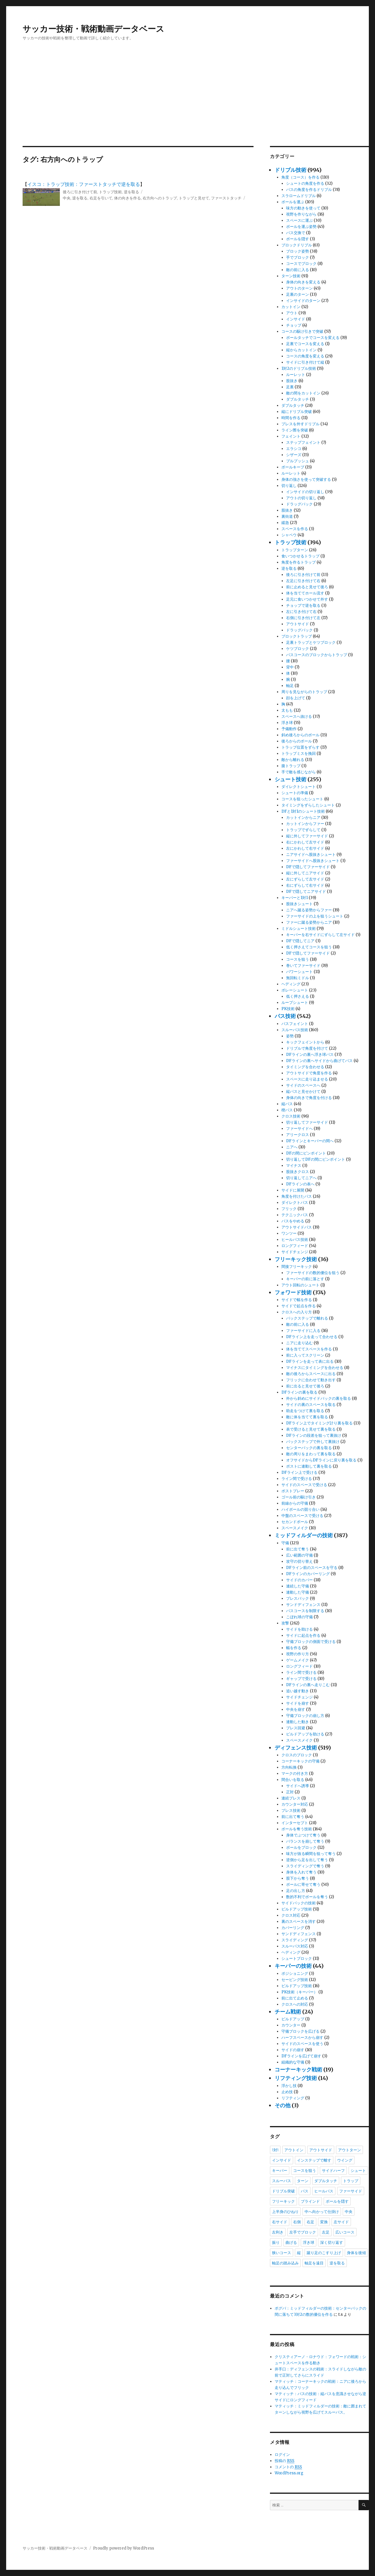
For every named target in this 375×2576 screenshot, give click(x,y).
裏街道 (287, 516)
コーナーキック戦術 (298, 2069)
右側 (297, 2221)
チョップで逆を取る (303, 605)
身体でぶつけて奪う (303, 1835)
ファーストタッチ (226, 198)
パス (304, 2191)
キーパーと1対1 (294, 897)
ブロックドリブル (296, 245)
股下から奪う (297, 1878)
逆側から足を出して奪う (307, 1859)
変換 (324, 2221)
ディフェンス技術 (296, 1747)
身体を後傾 (356, 2252)
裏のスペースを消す (298, 1921)
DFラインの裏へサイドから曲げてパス (319, 1060)
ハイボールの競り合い (300, 1509)
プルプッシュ (297, 460)
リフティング (292, 2098)
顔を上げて (295, 697)
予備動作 (289, 728)
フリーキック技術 (296, 1259)
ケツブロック (297, 648)
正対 (290, 1791)
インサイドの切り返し (305, 491)
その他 (282, 2105)
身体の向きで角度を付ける (309, 1097)
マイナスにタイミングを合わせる (314, 1367)
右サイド (279, 2221)
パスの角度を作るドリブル (309, 189)
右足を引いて (100, 198)
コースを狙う (297, 959)
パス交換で (295, 232)
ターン (302, 2180)
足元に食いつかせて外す (307, 599)
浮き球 (287, 722)
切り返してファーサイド (307, 1122)
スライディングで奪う (305, 1865)
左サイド (341, 2221)
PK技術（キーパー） (299, 1991)
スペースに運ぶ (299, 220)
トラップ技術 (110, 191)
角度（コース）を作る (300, 177)
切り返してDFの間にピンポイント (315, 1159)
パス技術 (285, 1016)
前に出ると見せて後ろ (305, 1386)
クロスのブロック (296, 1754)
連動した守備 (297, 1592)
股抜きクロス (297, 1171)
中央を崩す (295, 1709)
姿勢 (290, 1036)
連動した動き (297, 1721)
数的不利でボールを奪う (307, 1896)
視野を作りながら (301, 214)
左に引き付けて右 (301, 611)
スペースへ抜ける (296, 716)
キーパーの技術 (293, 1965)
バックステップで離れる (307, 1318)
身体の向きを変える (303, 282)
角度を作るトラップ (298, 562)
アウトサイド (297, 623)
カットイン (290, 306)
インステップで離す (314, 2160)
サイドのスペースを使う (302, 2043)
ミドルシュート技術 (298, 928)
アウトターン (349, 2149)
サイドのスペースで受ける (304, 1484)
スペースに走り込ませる (307, 1079)
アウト (292, 312)
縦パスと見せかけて (303, 1091)
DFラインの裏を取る (299, 1392)
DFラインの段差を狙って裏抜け (313, 1435)
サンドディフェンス (303, 1604)
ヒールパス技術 (294, 1239)
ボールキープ (292, 467)
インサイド (295, 319)
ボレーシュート (294, 990)
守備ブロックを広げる (300, 2031)
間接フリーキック (296, 1266)
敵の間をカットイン (303, 393)
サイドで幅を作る (296, 1299)
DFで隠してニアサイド (306, 891)
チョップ (293, 325)
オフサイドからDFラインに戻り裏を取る (321, 1460)
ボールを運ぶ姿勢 (301, 226)
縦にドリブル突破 (296, 411)
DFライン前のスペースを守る (311, 1567)
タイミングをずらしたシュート (308, 805)
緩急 (285, 522)
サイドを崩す (297, 1703)
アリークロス (297, 1134)
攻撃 (285, 1623)
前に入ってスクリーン (305, 1355)
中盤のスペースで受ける (302, 1515)
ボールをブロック (301, 1847)
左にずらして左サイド (305, 879)
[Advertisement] (187, 102)
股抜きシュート (299, 903)
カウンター (290, 2025)
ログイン (282, 2454)
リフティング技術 (296, 2078)
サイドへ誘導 (297, 1785)
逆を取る (131, 191)
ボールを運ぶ (292, 201)
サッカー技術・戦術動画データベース (93, 29)
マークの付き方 (294, 1773)
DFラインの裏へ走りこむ (308, 1684)
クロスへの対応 (294, 2004)
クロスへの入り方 (296, 1312)
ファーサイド (350, 2191)
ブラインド (310, 2201)
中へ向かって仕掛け (322, 2211)
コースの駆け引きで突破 (302, 331)
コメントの (288, 2467)
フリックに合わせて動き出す (311, 1379)
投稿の (284, 2461)
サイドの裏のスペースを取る (311, 1404)
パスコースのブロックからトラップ (316, 654)
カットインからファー (305, 823)
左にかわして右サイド (305, 848)
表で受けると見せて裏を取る (311, 1429)
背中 (290, 667)
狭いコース (281, 2252)
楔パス (287, 1110)
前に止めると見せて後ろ (307, 586)
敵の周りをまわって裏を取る (311, 1453)
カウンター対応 (294, 1804)
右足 (310, 2221)
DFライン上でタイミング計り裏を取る (319, 1423)
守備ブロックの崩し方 (305, 1715)
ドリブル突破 (283, 2191)
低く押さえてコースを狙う (309, 947)
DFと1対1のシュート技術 (303, 811)
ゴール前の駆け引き (298, 1497)
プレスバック (297, 1598)
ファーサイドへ (299, 1128)
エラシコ (293, 448)
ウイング (344, 2160)
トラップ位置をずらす (300, 747)
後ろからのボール (296, 741)
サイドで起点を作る (298, 1305)
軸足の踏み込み (285, 2263)
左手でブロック (302, 2232)
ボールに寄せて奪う (303, 1884)
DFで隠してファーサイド (308, 866)
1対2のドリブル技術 (298, 368)
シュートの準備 (294, 792)
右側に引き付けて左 (303, 617)
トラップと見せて (194, 198)
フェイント (290, 436)
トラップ (350, 2180)
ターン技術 (290, 275)
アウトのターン (299, 288)
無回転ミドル (297, 977)
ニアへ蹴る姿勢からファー (309, 910)
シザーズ (293, 454)
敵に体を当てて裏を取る (307, 1416)
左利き (277, 2232)
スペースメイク (294, 1527)
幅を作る (293, 1647)
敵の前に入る (297, 269)
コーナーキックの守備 (300, 1761)
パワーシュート (299, 971)
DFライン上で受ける (299, 1472)
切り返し (289, 485)
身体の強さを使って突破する (306, 479)
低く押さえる (297, 996)
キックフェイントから (305, 1042)
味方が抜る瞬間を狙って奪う (311, 1853)
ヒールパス (323, 2191)
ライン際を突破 (294, 430)
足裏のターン (297, 294)
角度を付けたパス (296, 1196)
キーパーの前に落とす (305, 1278)
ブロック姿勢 (297, 251)
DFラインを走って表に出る (310, 1361)
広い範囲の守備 (299, 1555)
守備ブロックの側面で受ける (311, 1641)
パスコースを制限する (305, 1610)
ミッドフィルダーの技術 (304, 1535)
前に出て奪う (297, 1549)
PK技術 (288, 1008)
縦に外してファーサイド (307, 836)
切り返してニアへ (301, 1177)
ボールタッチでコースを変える (312, 337)
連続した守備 (297, 1586)
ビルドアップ (292, 2019)
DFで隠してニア (300, 940)
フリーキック (283, 2201)
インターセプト (294, 1822)
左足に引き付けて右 (303, 580)
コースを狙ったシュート (302, 799)
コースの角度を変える (305, 356)
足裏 (290, 386)
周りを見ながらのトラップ (304, 691)
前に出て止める (294, 1998)
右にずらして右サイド (305, 885)
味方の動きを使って (303, 208)
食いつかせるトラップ (300, 556)
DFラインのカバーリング (308, 1573)
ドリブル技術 (290, 170)
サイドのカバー (299, 1579)
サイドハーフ (333, 2170)
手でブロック (297, 257)
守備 (285, 1542)
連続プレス (290, 1798)
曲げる (291, 2242)
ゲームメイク (297, 1660)
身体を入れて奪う (301, 1872)
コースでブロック (301, 263)
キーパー (279, 2170)
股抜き (292, 380)
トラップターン (294, 549)
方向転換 (289, 1767)
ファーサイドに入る (303, 1330)
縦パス (287, 1103)
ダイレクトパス (294, 1202)
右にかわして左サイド (305, 842)
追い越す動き (297, 1690)
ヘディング (290, 984)
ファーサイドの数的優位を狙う (312, 1272)
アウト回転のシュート (300, 1285)
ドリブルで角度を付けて (307, 1048)
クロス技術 (290, 1116)
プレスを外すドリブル (300, 423)
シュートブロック (296, 1958)
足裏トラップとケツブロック (311, 642)
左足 (326, 2232)
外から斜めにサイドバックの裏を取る (318, 1398)
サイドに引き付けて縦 (305, 362)
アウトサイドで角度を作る (309, 1073)
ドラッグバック (299, 504)
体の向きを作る (127, 198)
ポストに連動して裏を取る (309, 1466)
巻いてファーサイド (303, 965)
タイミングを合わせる (305, 1066)
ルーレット (295, 374)
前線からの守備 (294, 1503)
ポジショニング (294, 1973)
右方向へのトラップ (160, 198)
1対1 (275, 2149)
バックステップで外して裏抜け (312, 1441)
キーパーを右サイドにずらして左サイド (320, 934)
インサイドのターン (303, 300)
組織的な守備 (292, 2062)
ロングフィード (294, 1245)
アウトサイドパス (296, 1227)
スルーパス (281, 2180)
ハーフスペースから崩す (302, 2037)
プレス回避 (295, 1727)
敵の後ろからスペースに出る (311, 1373)
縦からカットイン (301, 349)
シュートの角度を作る (305, 183)
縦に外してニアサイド (305, 873)
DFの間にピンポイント (306, 1153)
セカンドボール (294, 1521)
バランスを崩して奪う (305, 1841)
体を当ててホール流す (305, 593)
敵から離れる (292, 759)
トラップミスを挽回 (298, 753)
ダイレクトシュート (298, 786)
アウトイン (293, 2149)
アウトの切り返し (301, 497)
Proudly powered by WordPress (123, 2548)
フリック (289, 1208)
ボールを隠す (297, 238)
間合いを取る (292, 1779)
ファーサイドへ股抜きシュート (312, 860)
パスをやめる (292, 1221)
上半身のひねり (285, 2211)
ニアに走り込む (299, 1342)
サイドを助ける (299, 1629)
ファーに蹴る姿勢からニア (309, 922)
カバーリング (292, 1927)
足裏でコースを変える (305, 343)
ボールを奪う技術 (296, 1828)
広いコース (344, 2232)
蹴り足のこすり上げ (324, 2252)
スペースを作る (294, 528)
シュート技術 (290, 779)
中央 (66, 198)
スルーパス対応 (294, 1946)
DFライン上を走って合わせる (311, 1336)
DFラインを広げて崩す (301, 2056)
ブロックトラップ (296, 636)
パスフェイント (294, 1023)
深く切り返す (331, 2242)
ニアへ (292, 1147)
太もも (287, 710)
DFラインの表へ (300, 1184)
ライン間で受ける (296, 1478)
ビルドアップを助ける (305, 1734)
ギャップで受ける (301, 1678)
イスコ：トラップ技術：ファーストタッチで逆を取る (83, 184)
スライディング (294, 1940)
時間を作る (290, 417)
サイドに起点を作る (303, 1635)
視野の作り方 (297, 1653)
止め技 (287, 2091)
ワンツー (289, 1233)
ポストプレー (292, 1490)
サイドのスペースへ (303, 1085)
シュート (358, 2170)
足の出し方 (295, 1890)
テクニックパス (294, 1214)
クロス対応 (290, 1915)
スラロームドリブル (298, 195)
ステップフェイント (303, 442)
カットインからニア (303, 817)
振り (276, 2242)
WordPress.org (289, 2473)
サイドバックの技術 (298, 1903)
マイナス (293, 1165)
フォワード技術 (293, 1292)
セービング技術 (294, 1979)
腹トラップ (290, 765)
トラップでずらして (303, 829)
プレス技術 (290, 1810)
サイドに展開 (292, 1190)
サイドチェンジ (294, 1251)
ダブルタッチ (297, 399)
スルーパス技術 (294, 1029)
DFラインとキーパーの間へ (310, 1140)
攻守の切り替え (299, 1561)
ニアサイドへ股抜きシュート (311, 854)
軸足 (290, 685)
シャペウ (289, 534)
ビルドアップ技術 (296, 1909)
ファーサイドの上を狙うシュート (314, 916)
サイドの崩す (292, 2049)
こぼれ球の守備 (299, 1616)
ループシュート (294, 1002)
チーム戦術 (288, 2011)
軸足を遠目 (314, 2263)
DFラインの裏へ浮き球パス (310, 1054)
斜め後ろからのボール (300, 734)
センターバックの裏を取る (309, 1447)
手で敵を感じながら (298, 771)
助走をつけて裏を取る (305, 1410)
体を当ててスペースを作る (309, 1349)
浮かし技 (289, 2085)
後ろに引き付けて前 (80, 191)
